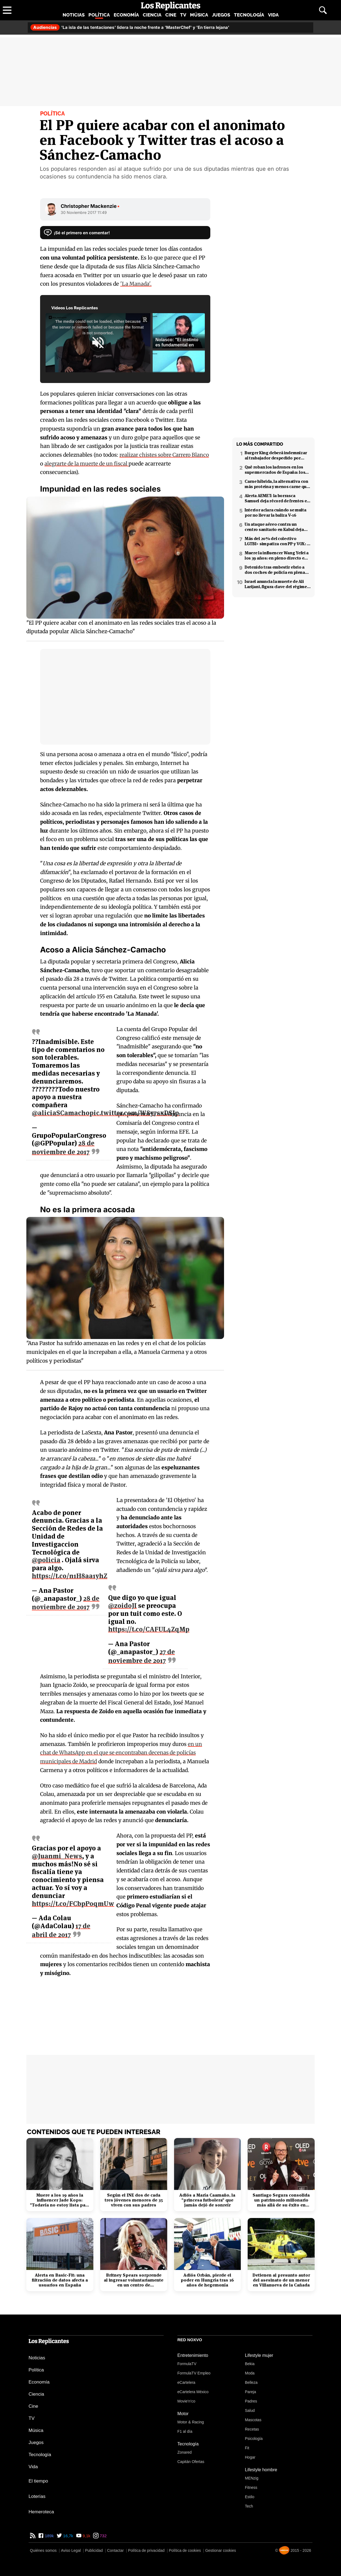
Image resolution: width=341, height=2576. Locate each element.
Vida (273, 15)
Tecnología (249, 15)
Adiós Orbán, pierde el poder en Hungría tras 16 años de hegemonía (207, 2280)
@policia (46, 1560)
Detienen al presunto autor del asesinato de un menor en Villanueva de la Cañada (281, 2280)
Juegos (221, 15)
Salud (250, 2410)
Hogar (250, 2457)
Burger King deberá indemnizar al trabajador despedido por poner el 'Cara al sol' (276, 455)
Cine (170, 15)
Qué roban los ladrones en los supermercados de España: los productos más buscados (275, 469)
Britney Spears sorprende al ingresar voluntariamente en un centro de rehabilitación (133, 2280)
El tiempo (38, 2481)
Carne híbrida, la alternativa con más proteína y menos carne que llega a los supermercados (277, 484)
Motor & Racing (190, 2422)
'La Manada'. (136, 283)
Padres (251, 2401)
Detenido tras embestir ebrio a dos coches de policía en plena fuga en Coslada (275, 569)
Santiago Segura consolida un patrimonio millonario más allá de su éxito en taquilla (281, 2200)
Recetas (252, 2429)
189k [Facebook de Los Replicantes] (49, 2535)
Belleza (251, 2382)
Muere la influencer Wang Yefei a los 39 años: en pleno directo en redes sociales (277, 555)
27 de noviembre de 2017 (141, 1656)
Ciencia (152, 15)
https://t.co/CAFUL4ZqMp (148, 1629)
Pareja (250, 2392)
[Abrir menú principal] (7, 10)
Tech (249, 2506)
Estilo (249, 2497)
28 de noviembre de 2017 (63, 1147)
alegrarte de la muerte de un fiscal (106, 463)
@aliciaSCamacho (61, 1113)
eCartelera (186, 2382)
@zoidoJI (122, 1605)
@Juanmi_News (57, 1856)
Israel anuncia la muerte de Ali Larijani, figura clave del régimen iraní (277, 584)
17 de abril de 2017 (61, 1930)
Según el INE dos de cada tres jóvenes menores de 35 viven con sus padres (134, 2200)
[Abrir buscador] (323, 10)
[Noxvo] (284, 2550)
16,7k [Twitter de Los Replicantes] (67, 2535)
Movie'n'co (186, 2401)
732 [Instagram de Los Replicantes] (103, 2535)
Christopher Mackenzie (90, 206)
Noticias (74, 15)
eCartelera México (193, 2392)
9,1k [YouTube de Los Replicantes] (86, 2535)
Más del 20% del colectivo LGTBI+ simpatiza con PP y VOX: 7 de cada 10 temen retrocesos (277, 541)
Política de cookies (185, 2550)
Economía (126, 15)
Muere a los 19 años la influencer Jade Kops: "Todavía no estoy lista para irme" (60, 2200)
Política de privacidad (146, 2550)
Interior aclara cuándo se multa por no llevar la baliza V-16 (275, 512)
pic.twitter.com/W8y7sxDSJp (134, 1113)
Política (99, 15)
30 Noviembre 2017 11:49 (84, 212)
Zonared (184, 2452)
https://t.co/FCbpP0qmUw (73, 1903)
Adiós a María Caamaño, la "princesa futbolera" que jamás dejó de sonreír (207, 2200)
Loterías (37, 2496)
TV (183, 15)
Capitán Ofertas (190, 2461)
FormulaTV (186, 2364)
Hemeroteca (41, 2511)
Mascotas (253, 2420)
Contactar (115, 2550)
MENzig (251, 2478)
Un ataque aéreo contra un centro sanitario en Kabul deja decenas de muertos (274, 527)
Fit (247, 2448)
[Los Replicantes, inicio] (170, 6)
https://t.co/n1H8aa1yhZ (69, 1576)
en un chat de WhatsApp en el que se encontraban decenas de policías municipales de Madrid (121, 1753)
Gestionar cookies (220, 2550)
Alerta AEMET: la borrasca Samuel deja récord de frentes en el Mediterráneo (277, 498)
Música (199, 15)
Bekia (250, 2364)
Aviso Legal (71, 2550)
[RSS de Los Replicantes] (32, 2535)
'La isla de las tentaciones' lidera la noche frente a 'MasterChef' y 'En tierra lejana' (129, 27)
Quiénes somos (43, 2550)
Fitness (251, 2487)
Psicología (254, 2438)
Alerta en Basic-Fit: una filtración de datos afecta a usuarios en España (60, 2280)
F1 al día (184, 2431)
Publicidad (94, 2550)
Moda (250, 2373)
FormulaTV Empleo (194, 2373)
